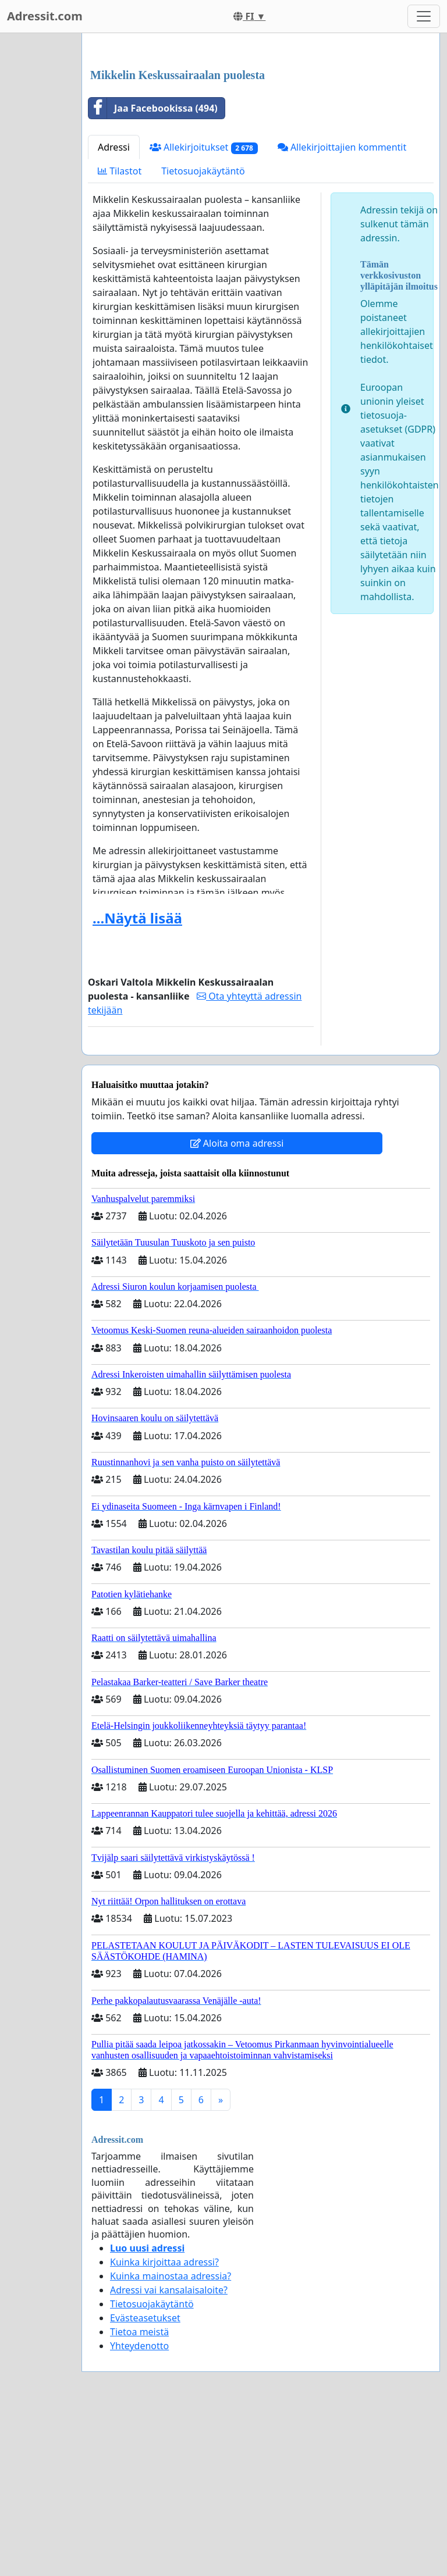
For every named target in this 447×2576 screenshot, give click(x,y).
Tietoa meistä (139, 2494)
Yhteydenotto (139, 2508)
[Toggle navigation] (423, 16)
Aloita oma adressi (237, 1306)
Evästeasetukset (145, 2480)
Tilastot (119, 333)
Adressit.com (45, 16)
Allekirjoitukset (204, 310)
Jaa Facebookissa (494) (153, 271)
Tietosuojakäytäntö (203, 333)
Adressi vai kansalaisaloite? (169, 2452)
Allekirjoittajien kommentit (342, 310)
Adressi (114, 310)
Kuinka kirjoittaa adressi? (164, 2424)
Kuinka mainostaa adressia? (170, 2438)
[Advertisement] (261, 133)
